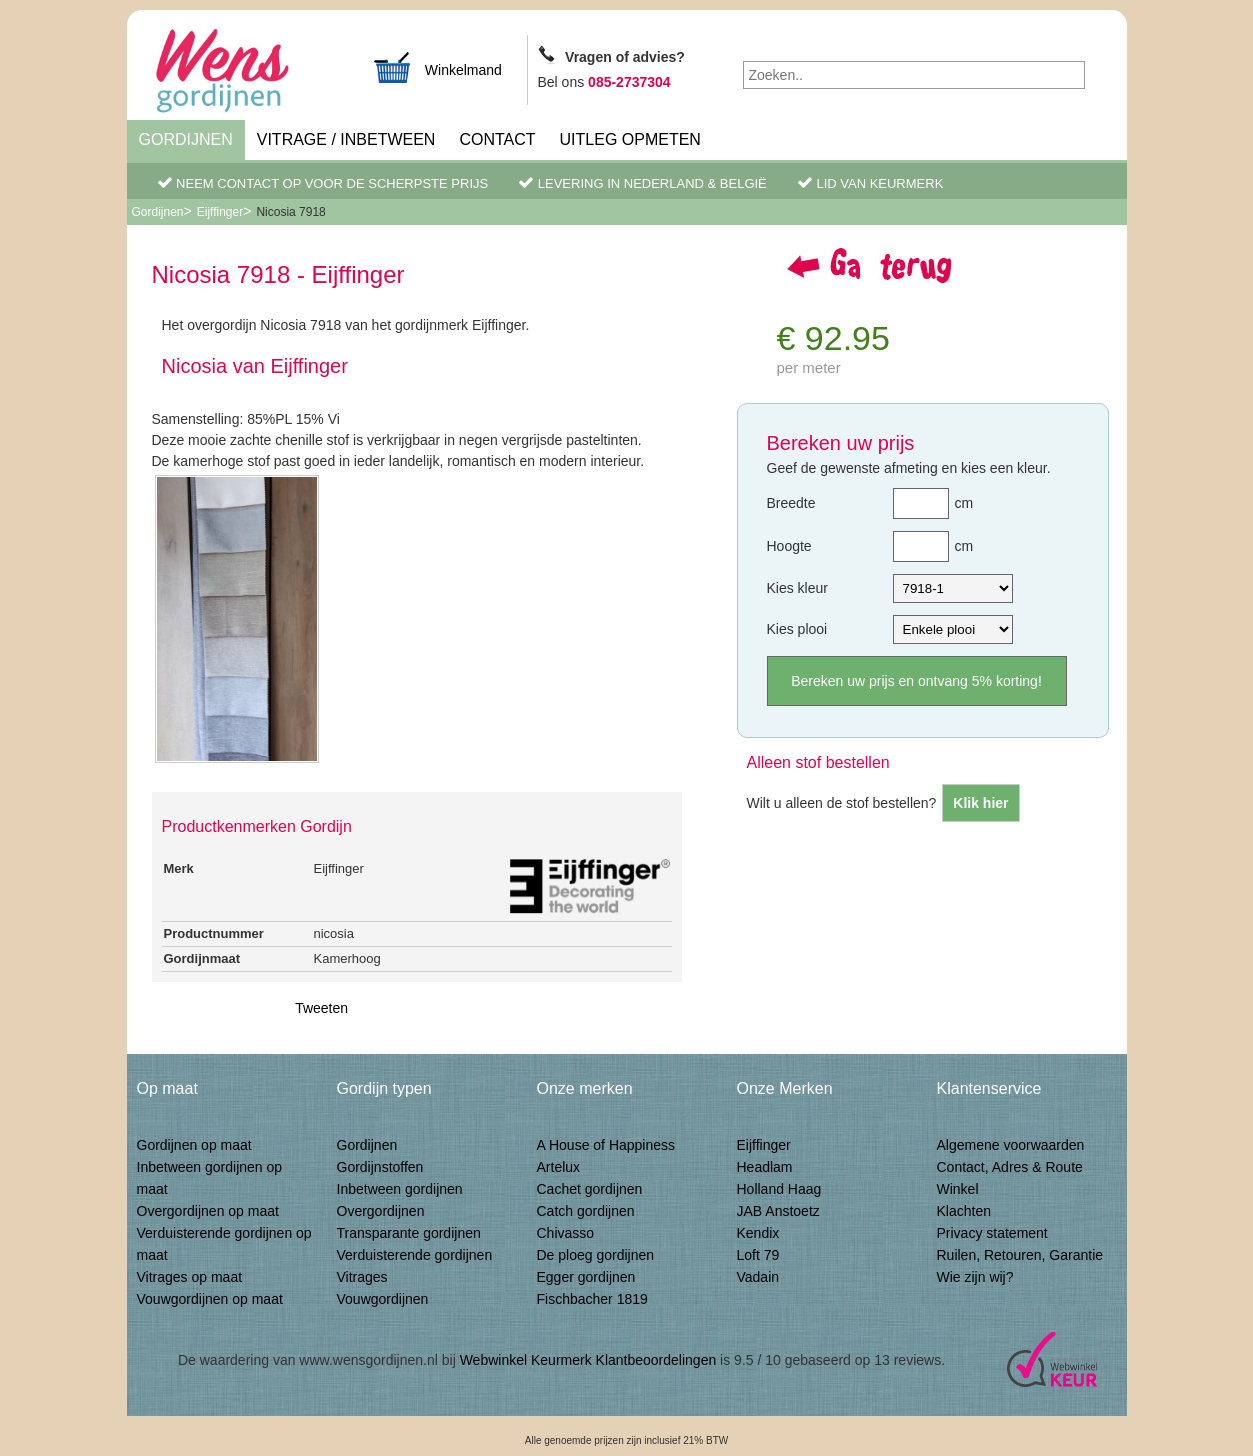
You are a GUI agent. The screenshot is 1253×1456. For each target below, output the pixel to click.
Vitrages (362, 1277)
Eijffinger (220, 212)
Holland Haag (779, 1189)
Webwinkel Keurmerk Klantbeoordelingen (588, 1360)
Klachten (964, 1211)
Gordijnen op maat (194, 1145)
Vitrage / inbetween (346, 139)
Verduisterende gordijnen (415, 1255)
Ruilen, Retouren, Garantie (1020, 1255)
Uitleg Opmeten (630, 139)
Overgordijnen (381, 1211)
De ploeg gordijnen (596, 1255)
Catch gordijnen (586, 1211)
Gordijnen (186, 139)
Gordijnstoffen (380, 1167)
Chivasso (566, 1233)
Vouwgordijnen (383, 1299)
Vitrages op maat (190, 1277)
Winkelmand (437, 67)
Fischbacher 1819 (592, 1299)
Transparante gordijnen (409, 1233)
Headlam (765, 1167)
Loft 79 (758, 1255)
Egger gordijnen (586, 1277)
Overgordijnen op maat (208, 1211)
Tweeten (321, 1008)
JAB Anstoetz (778, 1211)
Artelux (559, 1167)
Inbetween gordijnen (400, 1189)
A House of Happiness (606, 1145)
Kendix (758, 1233)
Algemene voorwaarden (1011, 1145)
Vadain (758, 1277)
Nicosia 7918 (290, 212)
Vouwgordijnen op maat (210, 1299)
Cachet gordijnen (590, 1189)
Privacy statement (992, 1233)
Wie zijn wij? (975, 1277)
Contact (497, 139)
